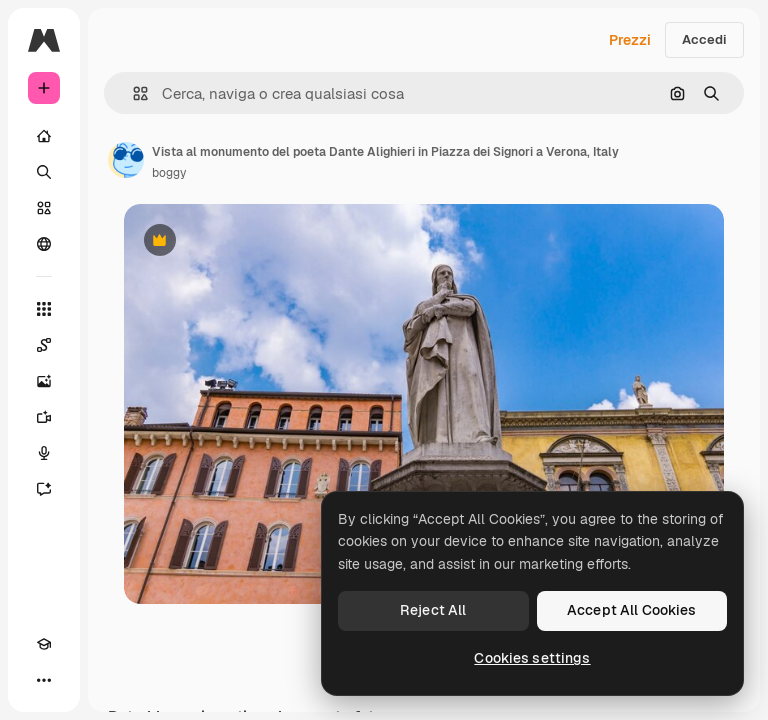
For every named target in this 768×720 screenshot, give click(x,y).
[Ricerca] (44, 172)
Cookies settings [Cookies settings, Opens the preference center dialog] (532, 658)
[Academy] (44, 644)
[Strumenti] (44, 309)
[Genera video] (44, 417)
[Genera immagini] (44, 381)
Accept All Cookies (632, 610)
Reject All (433, 610)
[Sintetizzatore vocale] (44, 453)
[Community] (44, 244)
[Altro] (44, 680)
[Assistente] (44, 489)
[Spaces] (44, 345)
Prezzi (630, 40)
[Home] (44, 136)
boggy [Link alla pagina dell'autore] (169, 173)
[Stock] (44, 208)
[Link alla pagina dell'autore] (126, 160)
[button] (132, 93)
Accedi (704, 39)
